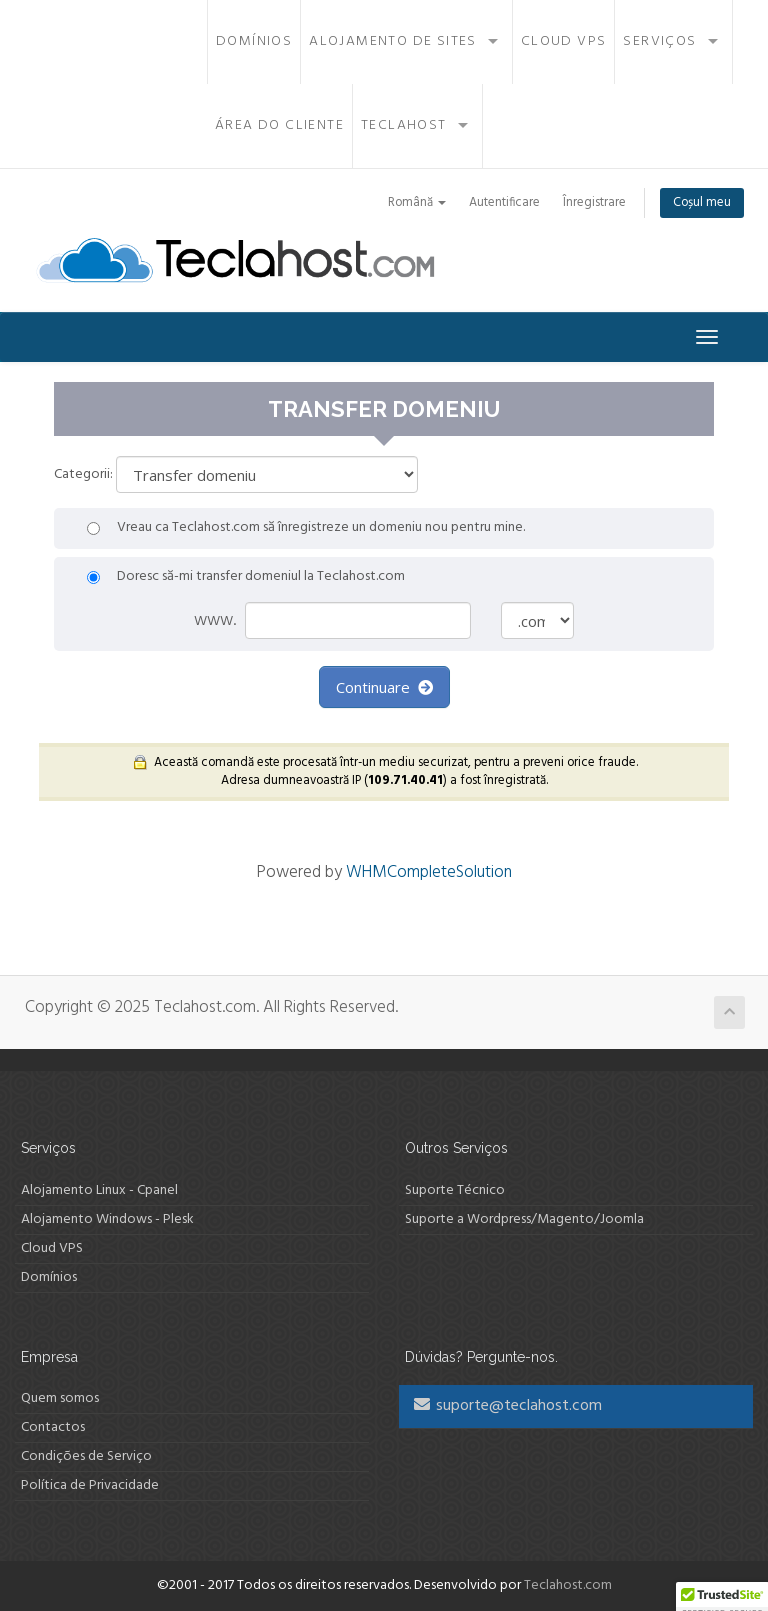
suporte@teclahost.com (508, 1406)
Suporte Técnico (455, 1190)
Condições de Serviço (86, 1456)
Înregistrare (594, 203)
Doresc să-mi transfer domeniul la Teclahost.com (246, 577)
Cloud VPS (564, 41)
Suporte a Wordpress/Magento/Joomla (524, 1219)
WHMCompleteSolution (429, 872)
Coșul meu (702, 203)
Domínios (254, 41)
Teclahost (404, 125)
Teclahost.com (568, 1585)
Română (417, 203)
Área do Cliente (279, 125)
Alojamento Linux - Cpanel (99, 1190)
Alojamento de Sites (393, 41)
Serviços (659, 41)
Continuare (384, 687)
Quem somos (60, 1398)
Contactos (53, 1427)
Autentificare (504, 203)
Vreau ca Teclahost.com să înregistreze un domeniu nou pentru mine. (306, 528)
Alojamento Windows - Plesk (107, 1219)
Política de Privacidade (90, 1485)
